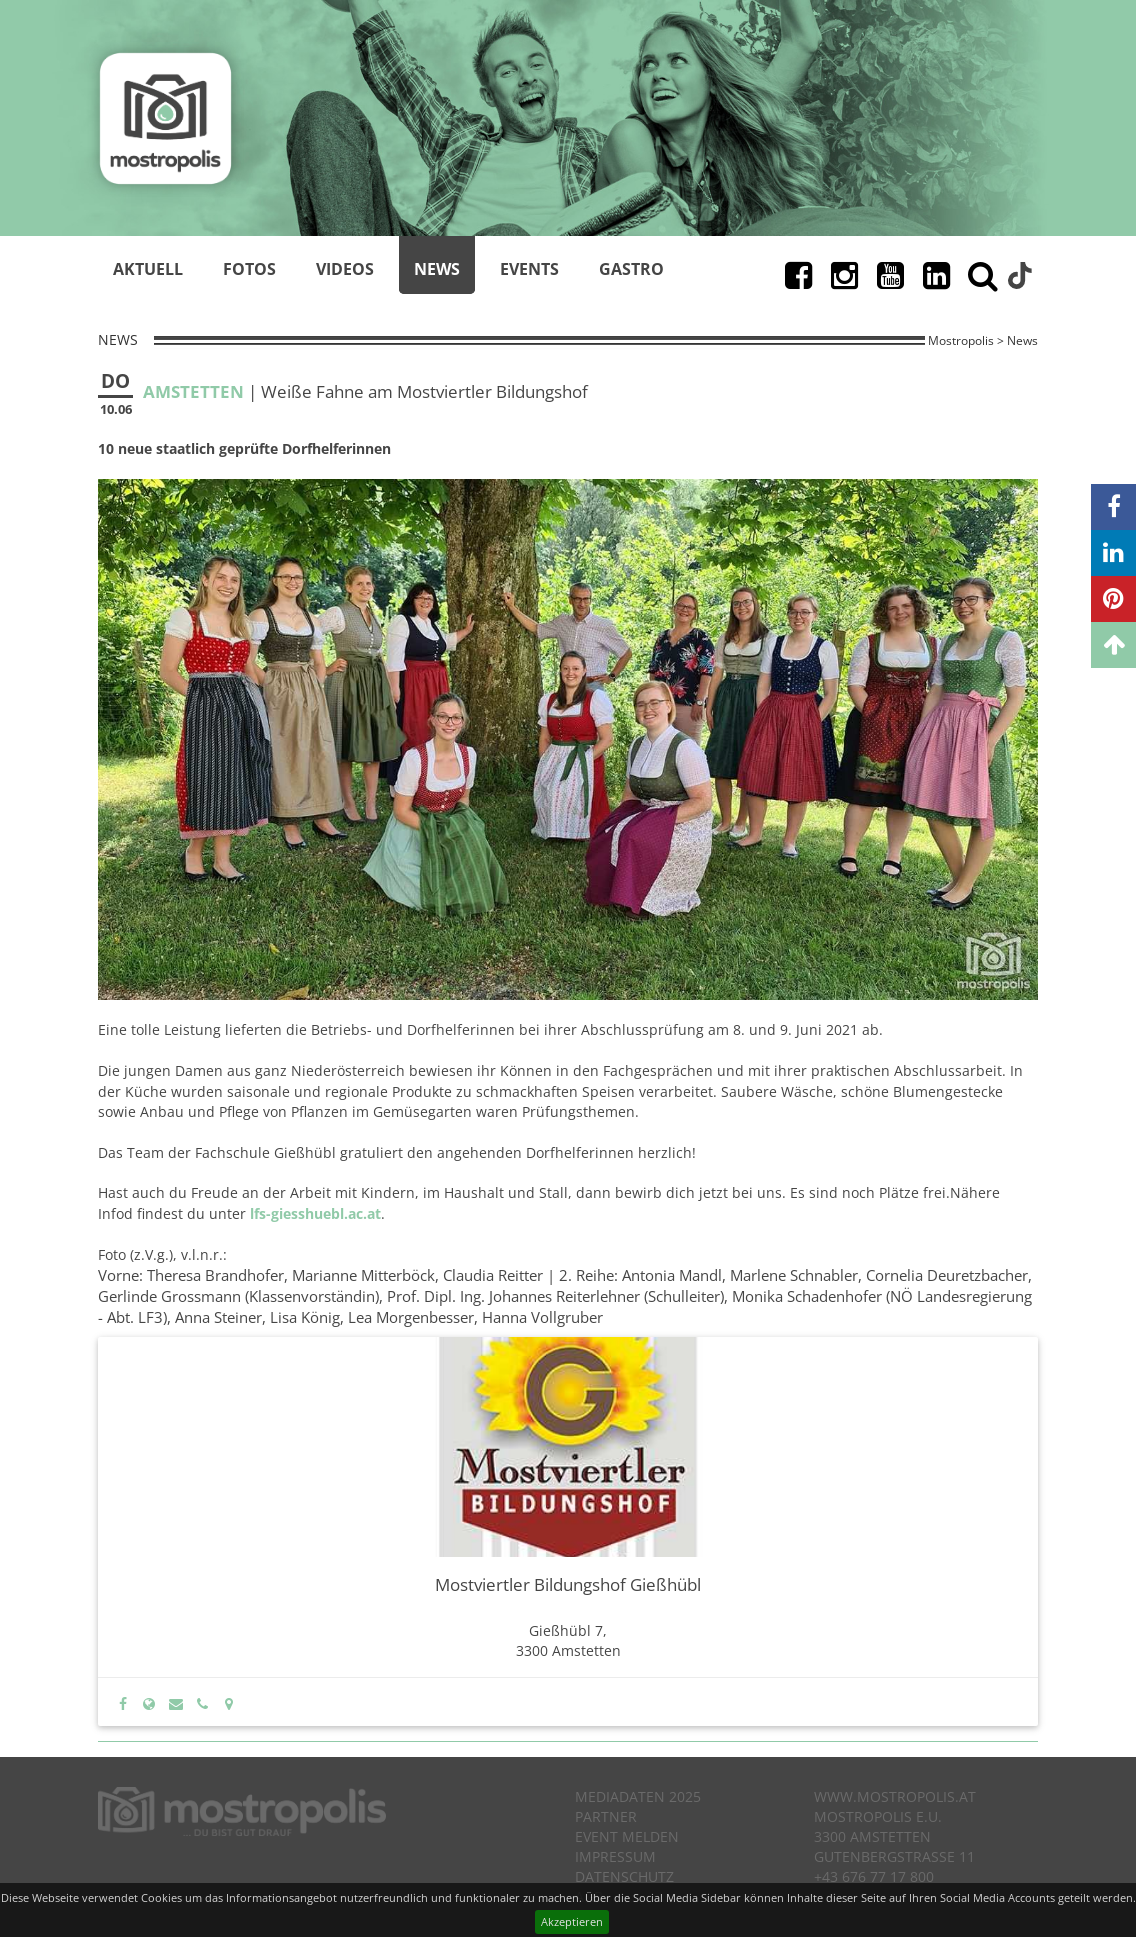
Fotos (249, 269)
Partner (606, 1816)
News (437, 269)
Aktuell (148, 269)
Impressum (615, 1856)
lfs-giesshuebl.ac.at (315, 1213)
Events (529, 269)
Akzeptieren (572, 1921)
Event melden (627, 1836)
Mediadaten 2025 (638, 1796)
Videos (345, 269)
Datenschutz (624, 1876)
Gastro (631, 269)
